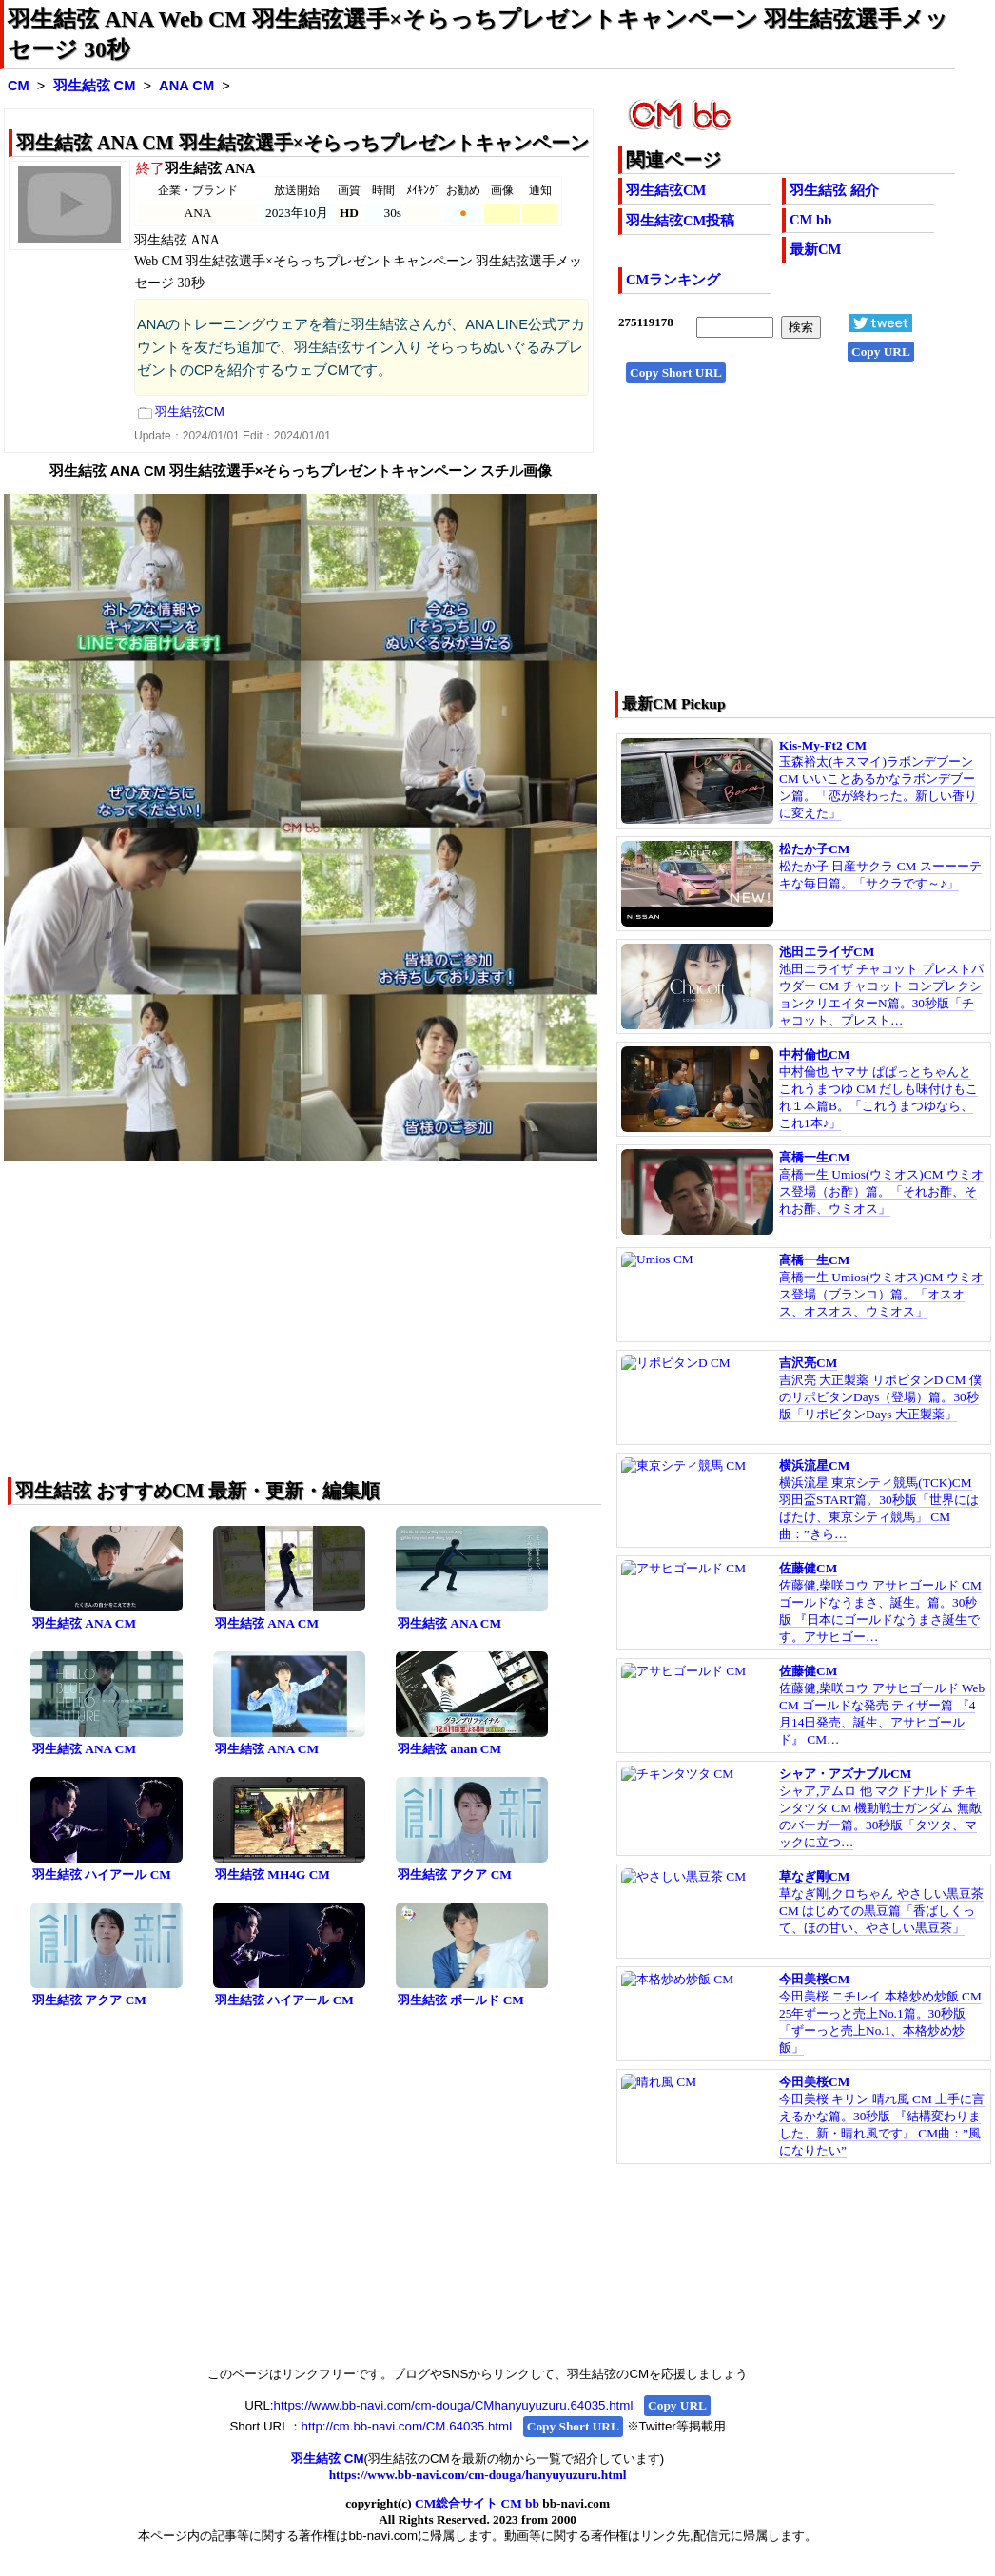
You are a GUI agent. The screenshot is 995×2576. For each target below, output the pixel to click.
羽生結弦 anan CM (449, 1749)
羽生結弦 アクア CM (455, 1874)
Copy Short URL (676, 372)
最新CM (815, 249)
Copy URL (880, 351)
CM (18, 85)
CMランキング (673, 279)
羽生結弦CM (666, 190)
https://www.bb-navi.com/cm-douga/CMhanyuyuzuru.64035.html (454, 2405)
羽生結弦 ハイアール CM (101, 1874)
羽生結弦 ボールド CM (461, 2000)
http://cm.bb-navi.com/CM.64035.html (407, 2426)
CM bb (810, 219)
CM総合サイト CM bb (477, 2503)
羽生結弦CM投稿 (680, 220)
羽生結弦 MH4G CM (272, 1874)
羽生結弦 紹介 (834, 190)
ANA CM (186, 85)
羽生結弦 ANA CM (84, 1623)
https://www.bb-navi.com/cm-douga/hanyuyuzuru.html (478, 2475)
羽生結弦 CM (94, 85)
